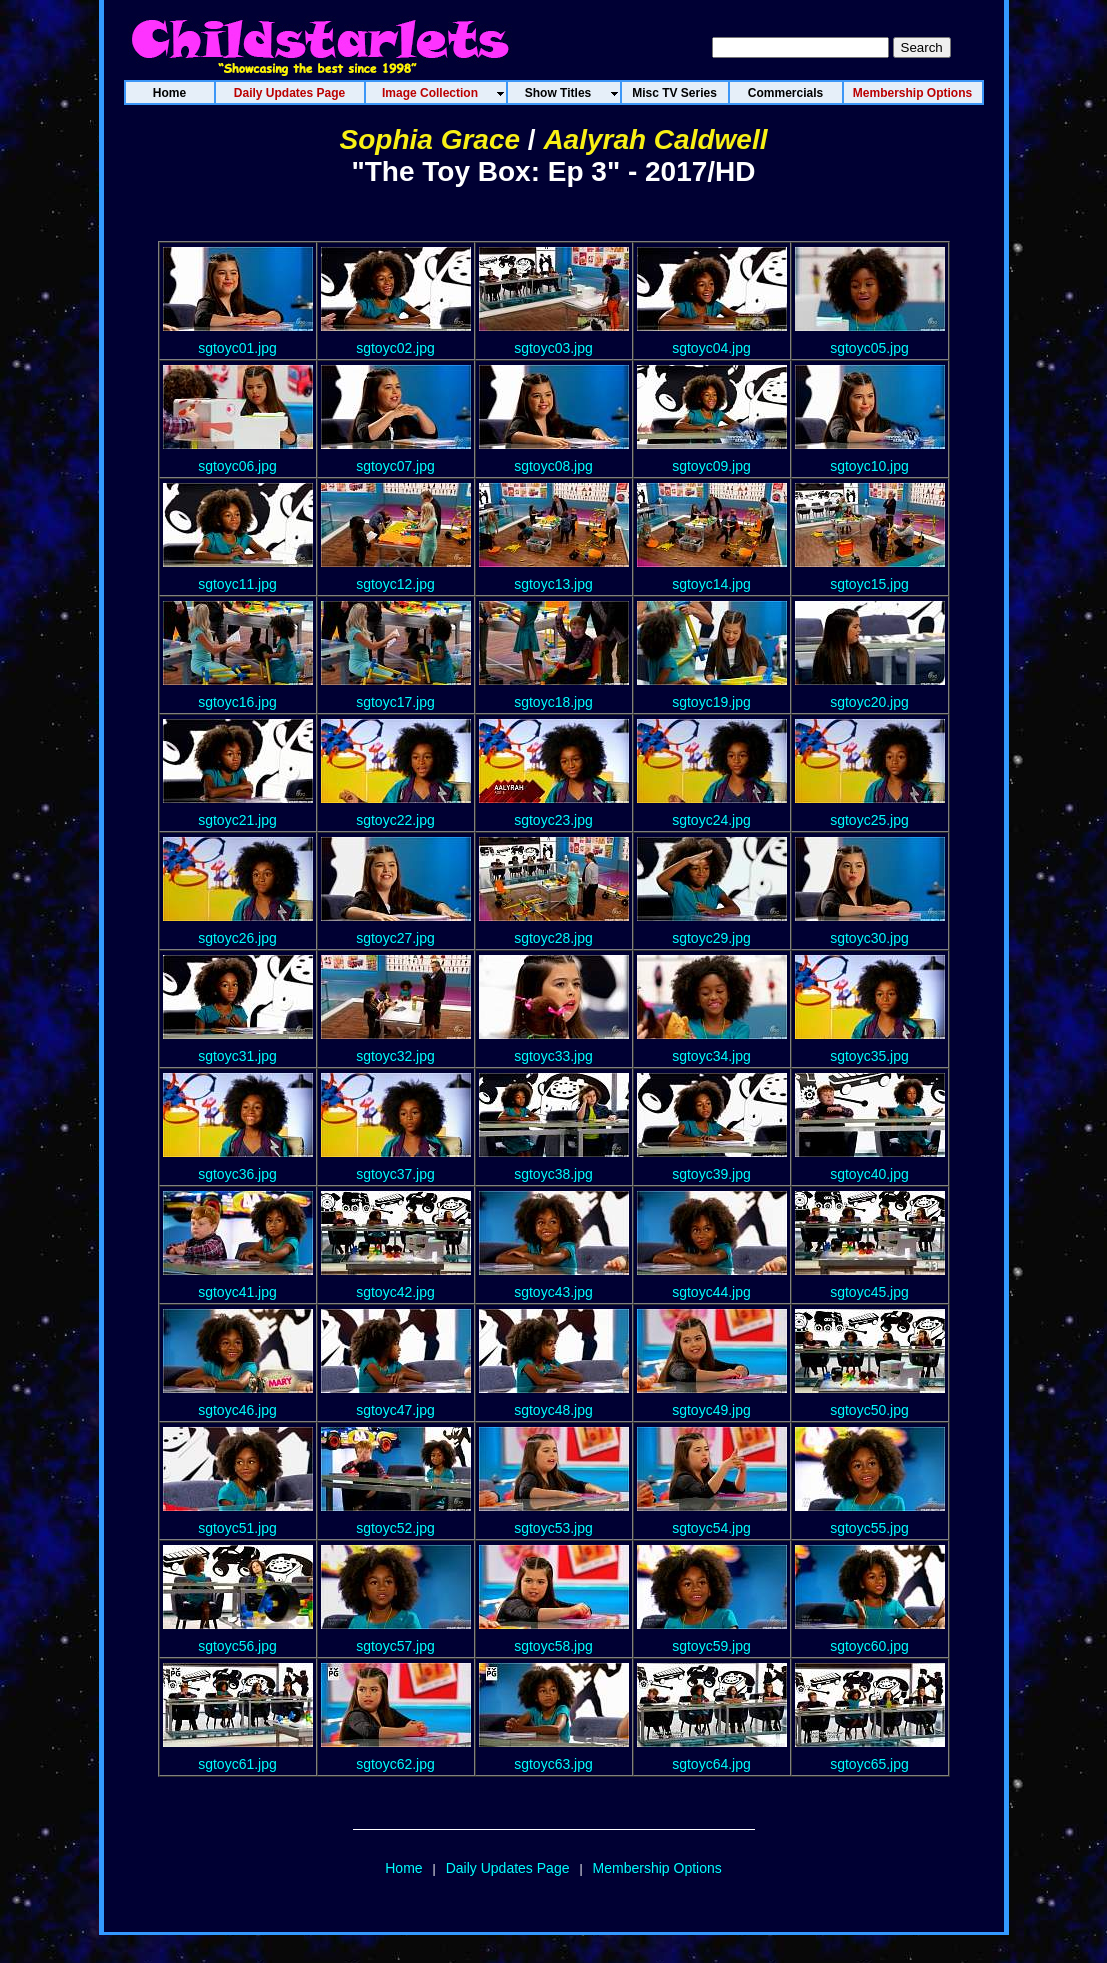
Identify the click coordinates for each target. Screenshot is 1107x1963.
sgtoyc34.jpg (711, 1056)
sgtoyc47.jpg (395, 1410)
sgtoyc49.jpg (711, 1410)
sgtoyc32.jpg (395, 1056)
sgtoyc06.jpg (237, 466)
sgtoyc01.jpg (237, 348)
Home (403, 1868)
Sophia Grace (430, 139)
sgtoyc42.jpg (395, 1292)
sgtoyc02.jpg (395, 348)
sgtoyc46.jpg (237, 1410)
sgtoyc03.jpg (553, 348)
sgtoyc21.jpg (237, 820)
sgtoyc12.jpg (395, 584)
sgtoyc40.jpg (869, 1174)
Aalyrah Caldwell (655, 139)
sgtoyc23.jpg (553, 820)
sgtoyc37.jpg (395, 1174)
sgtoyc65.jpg (869, 1764)
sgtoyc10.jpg (869, 466)
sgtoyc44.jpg (711, 1292)
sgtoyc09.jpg (711, 466)
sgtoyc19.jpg (711, 702)
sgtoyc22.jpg (395, 820)
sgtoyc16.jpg (237, 702)
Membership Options (657, 1868)
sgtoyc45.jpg (869, 1292)
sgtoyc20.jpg (869, 702)
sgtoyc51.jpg (237, 1528)
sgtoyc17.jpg (395, 702)
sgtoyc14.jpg (711, 584)
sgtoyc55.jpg (869, 1528)
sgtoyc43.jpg (553, 1292)
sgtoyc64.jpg (711, 1764)
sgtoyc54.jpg (711, 1528)
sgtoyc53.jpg (553, 1528)
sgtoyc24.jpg (711, 820)
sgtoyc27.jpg (395, 938)
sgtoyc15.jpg (869, 584)
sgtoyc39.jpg (711, 1174)
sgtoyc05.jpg (869, 348)
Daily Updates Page (508, 1868)
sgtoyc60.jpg (869, 1646)
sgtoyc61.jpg (237, 1764)
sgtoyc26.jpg (237, 938)
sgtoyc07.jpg (395, 466)
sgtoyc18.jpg (553, 702)
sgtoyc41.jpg (237, 1292)
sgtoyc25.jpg (869, 820)
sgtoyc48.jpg (553, 1410)
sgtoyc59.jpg (711, 1646)
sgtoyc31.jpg (237, 1056)
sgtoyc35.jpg (869, 1056)
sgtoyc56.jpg (237, 1646)
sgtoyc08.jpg (553, 466)
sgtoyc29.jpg (711, 938)
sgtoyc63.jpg (553, 1764)
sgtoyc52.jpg (395, 1528)
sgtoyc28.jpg (553, 938)
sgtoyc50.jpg (869, 1410)
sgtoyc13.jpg (553, 584)
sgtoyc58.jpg (553, 1646)
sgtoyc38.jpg (553, 1174)
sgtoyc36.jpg (237, 1174)
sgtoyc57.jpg (395, 1646)
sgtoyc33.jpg (553, 1056)
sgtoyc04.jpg (711, 348)
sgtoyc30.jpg (869, 938)
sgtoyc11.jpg (237, 584)
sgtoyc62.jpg (395, 1764)
